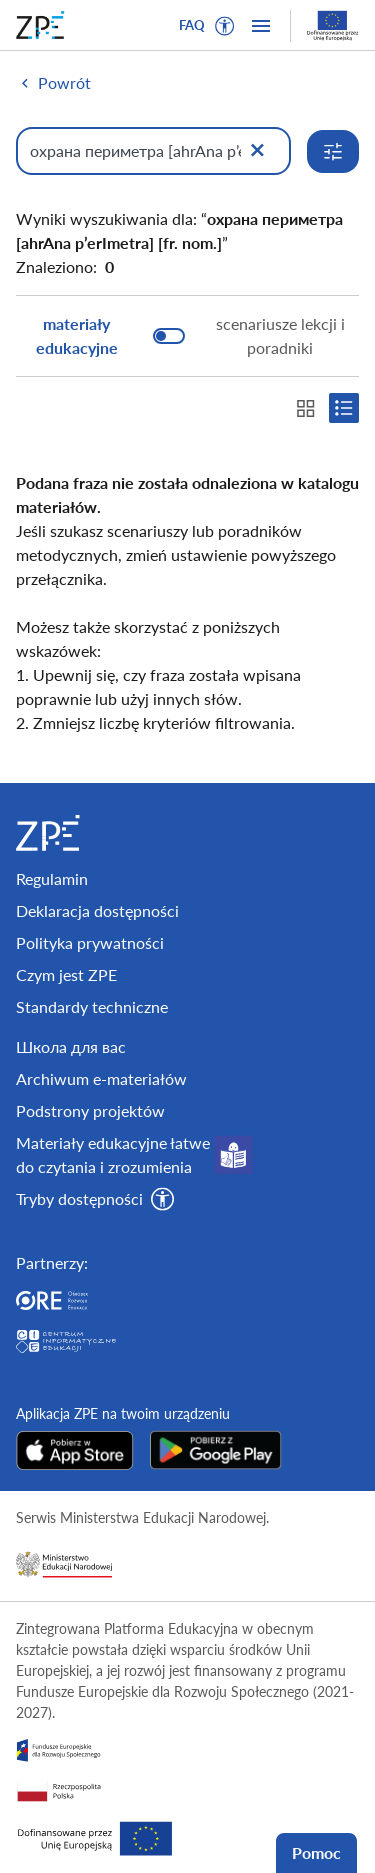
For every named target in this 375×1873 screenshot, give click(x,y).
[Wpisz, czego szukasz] (153, 151)
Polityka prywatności (90, 942)
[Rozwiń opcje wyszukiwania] (333, 151)
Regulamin (52, 878)
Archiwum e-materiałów (101, 1078)
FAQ (192, 25)
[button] (225, 26)
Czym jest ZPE (66, 974)
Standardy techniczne (92, 1006)
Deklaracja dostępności (97, 910)
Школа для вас (71, 1046)
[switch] (187, 336)
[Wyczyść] (257, 151)
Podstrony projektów (90, 1110)
